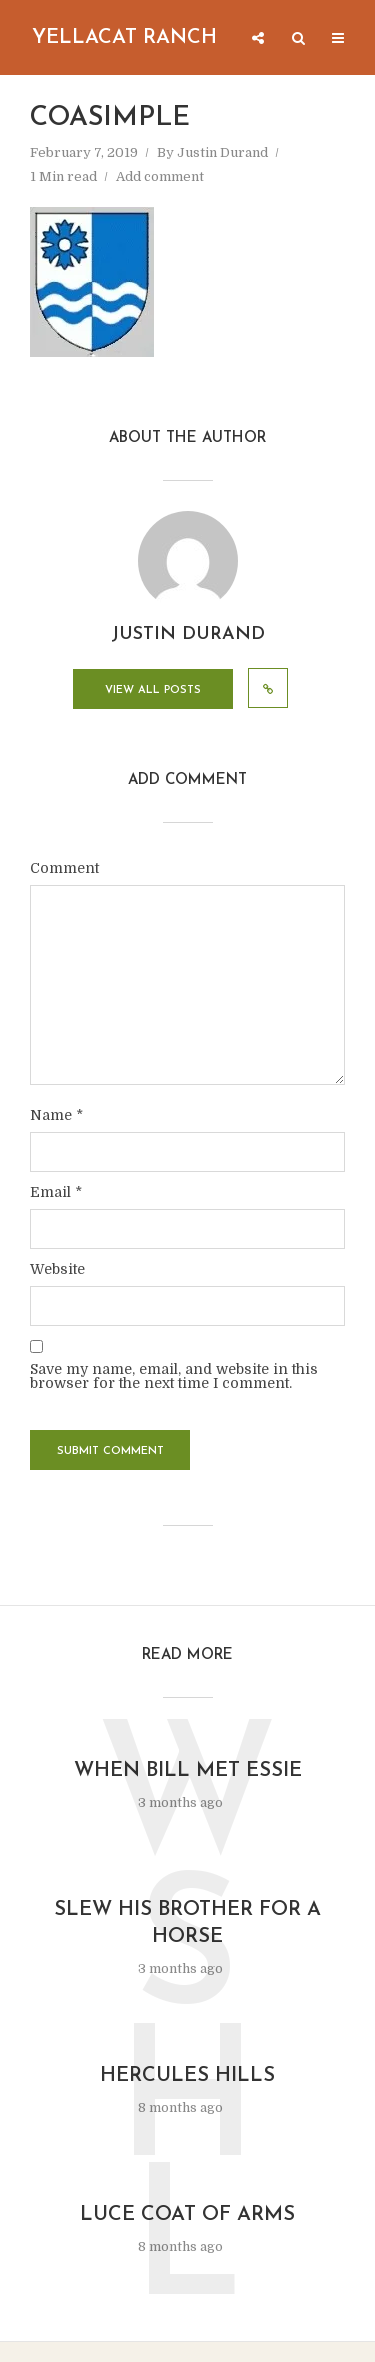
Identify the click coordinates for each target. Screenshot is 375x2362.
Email (56, 1192)
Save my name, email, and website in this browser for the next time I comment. (174, 1376)
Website (57, 1269)
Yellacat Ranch (124, 38)
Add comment (160, 176)
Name (56, 1115)
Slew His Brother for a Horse (187, 1923)
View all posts (153, 690)
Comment (64, 868)
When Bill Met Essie (188, 1771)
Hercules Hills (187, 2076)
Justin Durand (222, 152)
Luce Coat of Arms (187, 2215)
